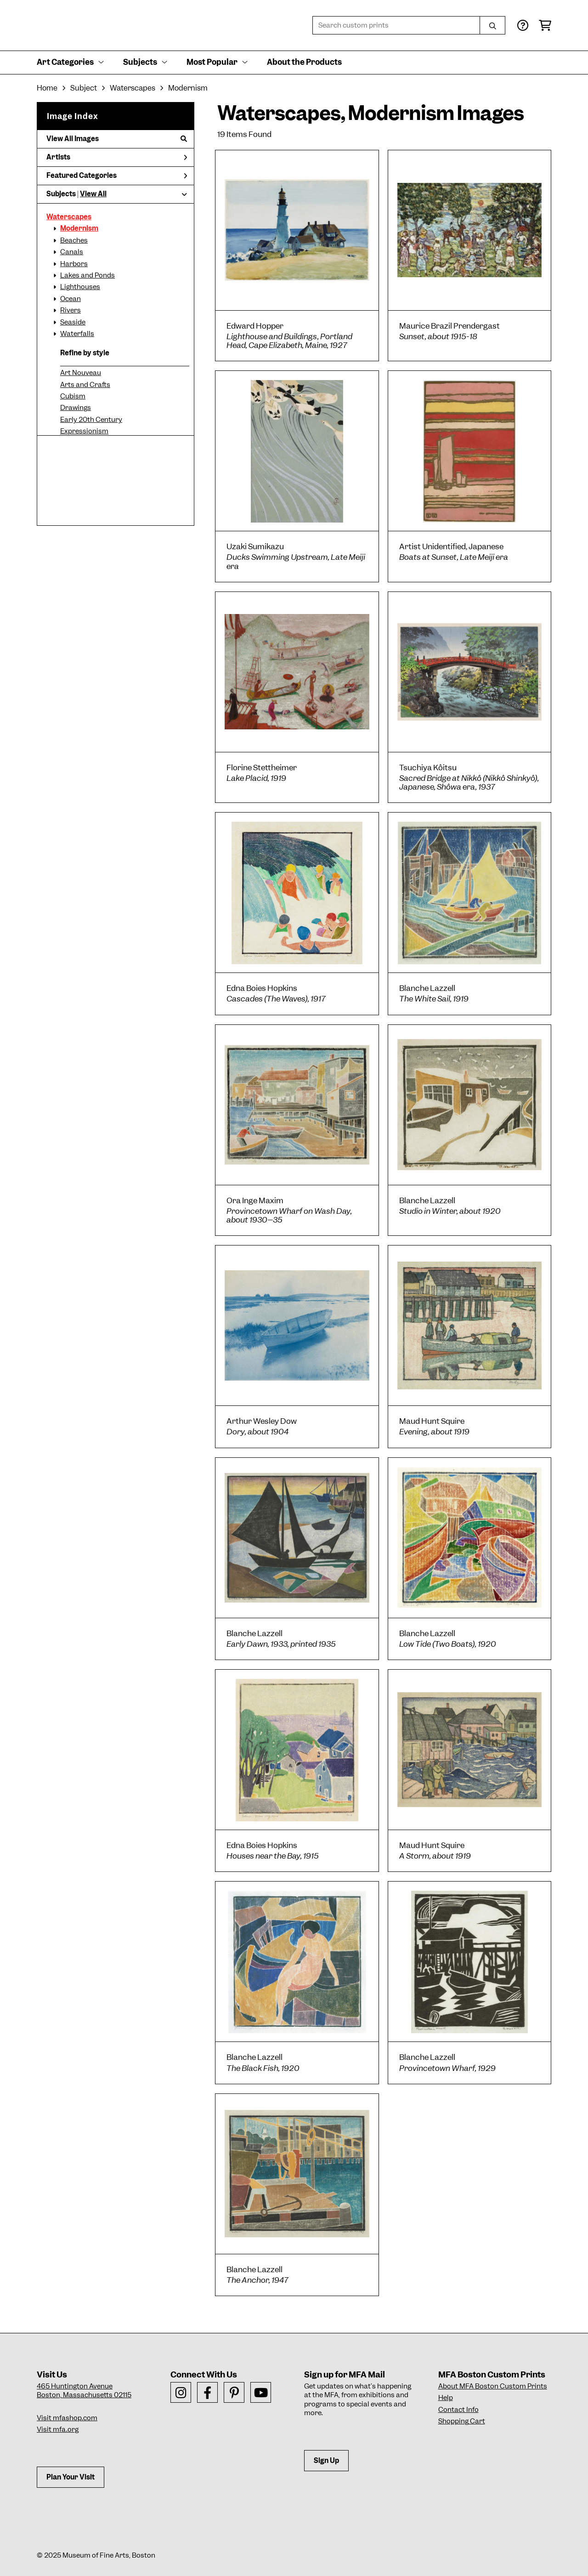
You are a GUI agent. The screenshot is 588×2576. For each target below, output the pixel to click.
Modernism (79, 228)
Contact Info (458, 2409)
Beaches (74, 240)
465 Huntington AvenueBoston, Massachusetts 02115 (84, 2391)
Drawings (75, 407)
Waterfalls (77, 333)
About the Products (304, 62)
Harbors (74, 263)
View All (93, 194)
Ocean (70, 298)
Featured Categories (116, 175)
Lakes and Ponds (87, 275)
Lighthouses (80, 286)
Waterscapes (68, 217)
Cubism (72, 396)
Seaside (72, 322)
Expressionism (84, 431)
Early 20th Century (91, 419)
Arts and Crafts (85, 384)
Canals (71, 251)
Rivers (70, 310)
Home (47, 88)
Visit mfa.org (58, 2429)
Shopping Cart (461, 2421)
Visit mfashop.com (67, 2417)
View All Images (116, 138)
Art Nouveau (80, 372)
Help (445, 2397)
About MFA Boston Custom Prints (492, 2386)
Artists (116, 157)
